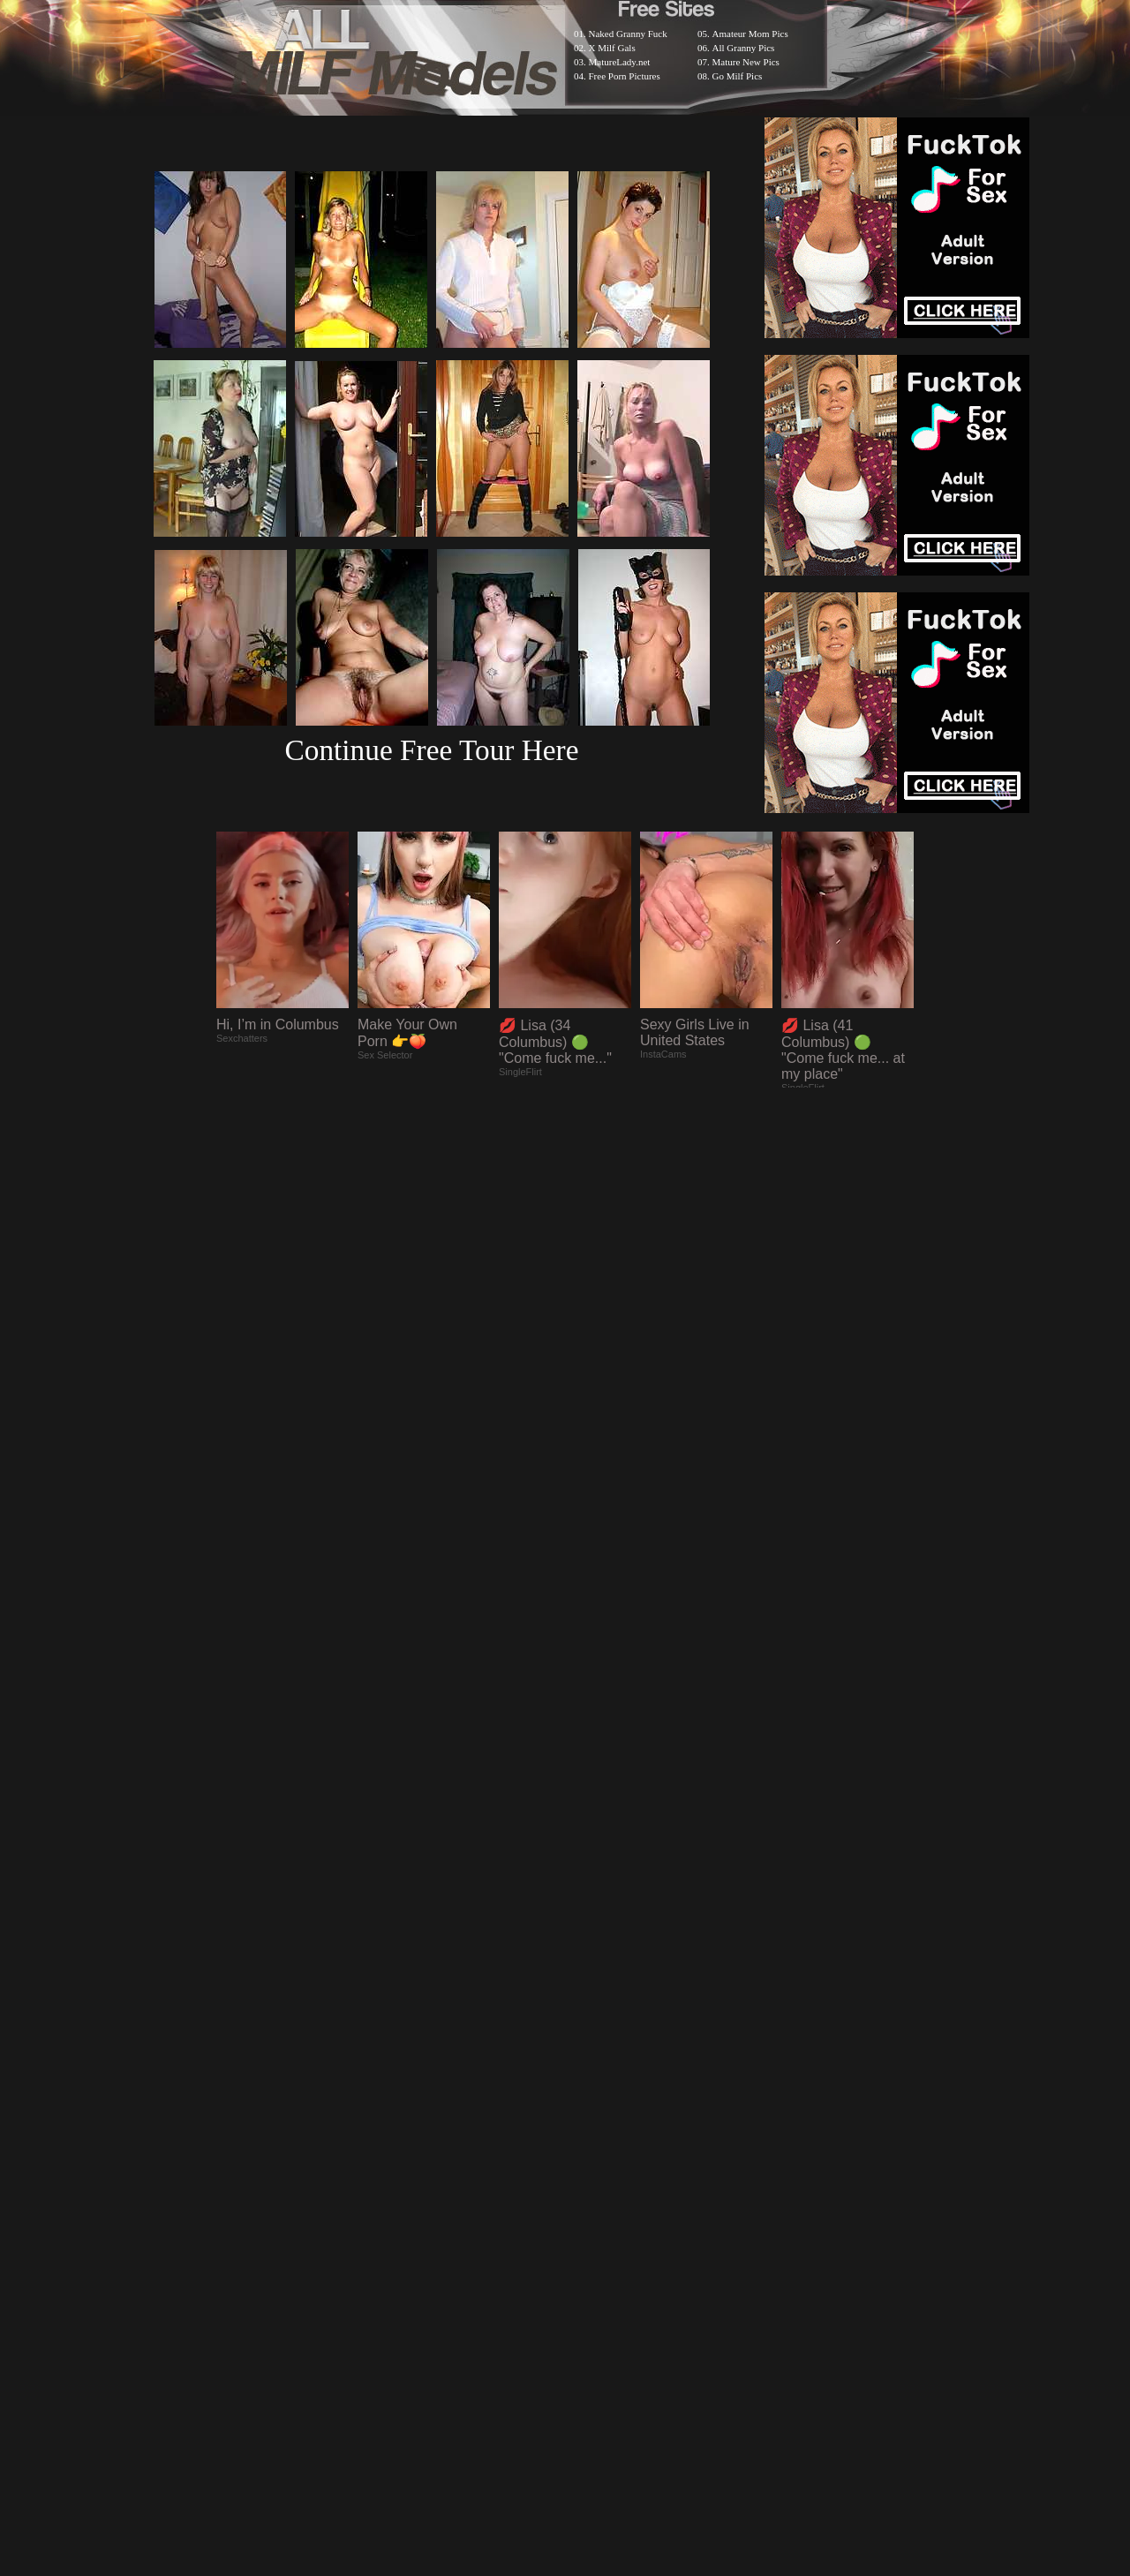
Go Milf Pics (737, 76)
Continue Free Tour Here (431, 750)
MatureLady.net (620, 61)
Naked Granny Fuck (628, 33)
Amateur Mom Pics (750, 33)
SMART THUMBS (596, 2116)
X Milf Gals (612, 47)
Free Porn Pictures (624, 76)
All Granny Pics (743, 47)
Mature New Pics (746, 61)
